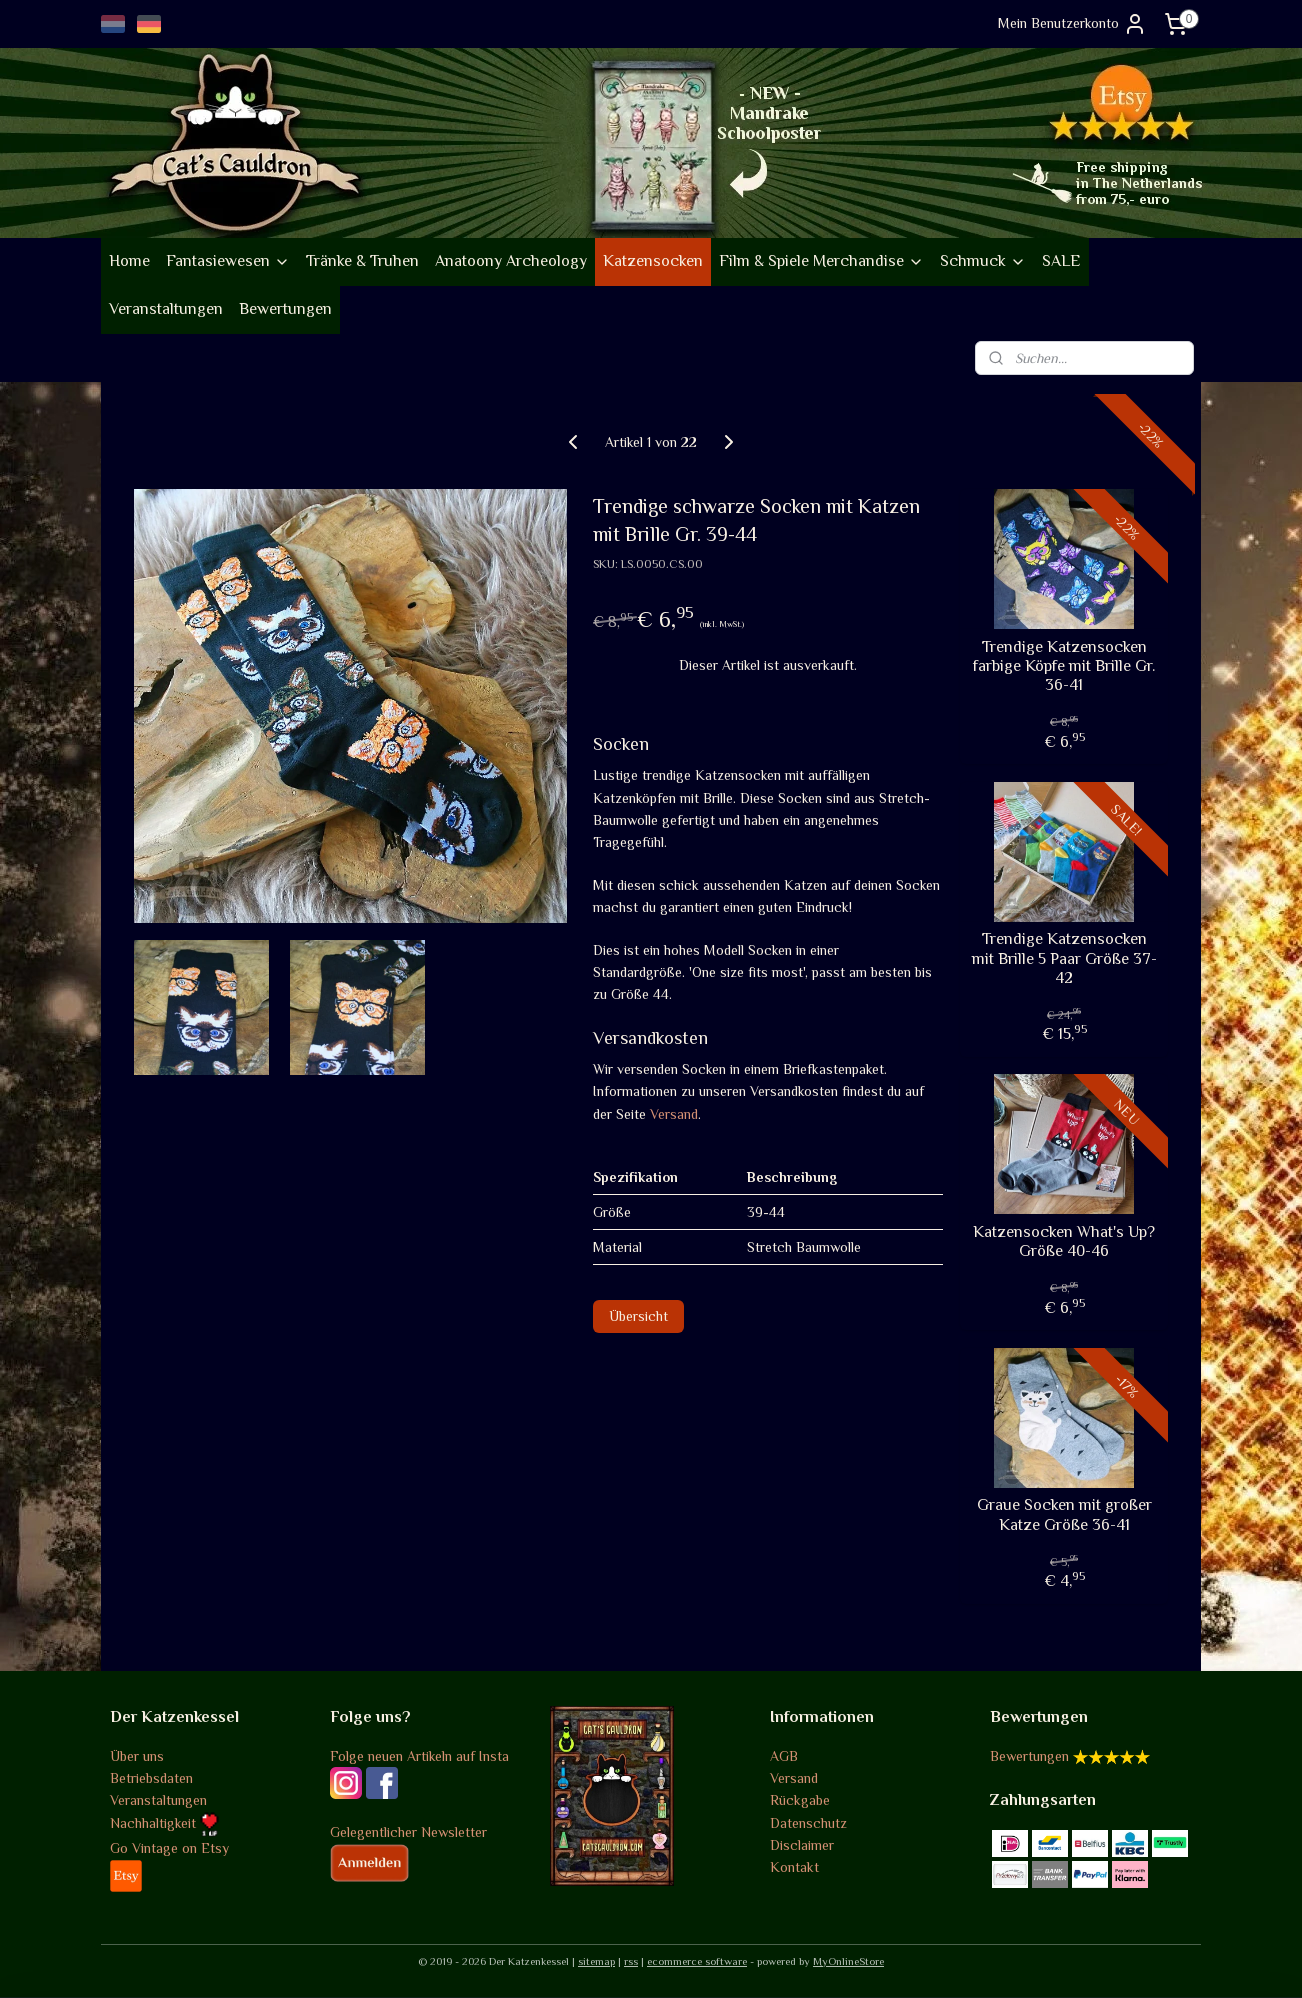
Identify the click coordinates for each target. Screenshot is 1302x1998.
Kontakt (794, 1867)
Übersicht (638, 1316)
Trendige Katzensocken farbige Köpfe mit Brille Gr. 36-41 (1064, 666)
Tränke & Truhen (362, 261)
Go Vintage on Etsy (169, 1848)
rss (631, 1961)
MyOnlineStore (848, 1961)
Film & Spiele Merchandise (821, 261)
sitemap (596, 1961)
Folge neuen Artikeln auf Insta (419, 1756)
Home (129, 261)
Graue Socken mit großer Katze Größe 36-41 (1064, 1514)
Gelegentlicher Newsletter (408, 1832)
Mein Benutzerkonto (1072, 24)
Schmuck (983, 261)
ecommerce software (697, 1961)
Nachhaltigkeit (164, 1823)
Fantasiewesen (228, 261)
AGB (784, 1756)
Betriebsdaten (151, 1778)
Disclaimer (802, 1845)
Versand (674, 1114)
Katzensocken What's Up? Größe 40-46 (1064, 1241)
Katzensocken (653, 261)
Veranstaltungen (166, 309)
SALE (1061, 261)
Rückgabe (800, 1800)
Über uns (137, 1756)
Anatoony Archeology (511, 261)
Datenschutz (808, 1823)
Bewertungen (285, 309)
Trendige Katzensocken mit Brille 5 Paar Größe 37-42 (1064, 958)
